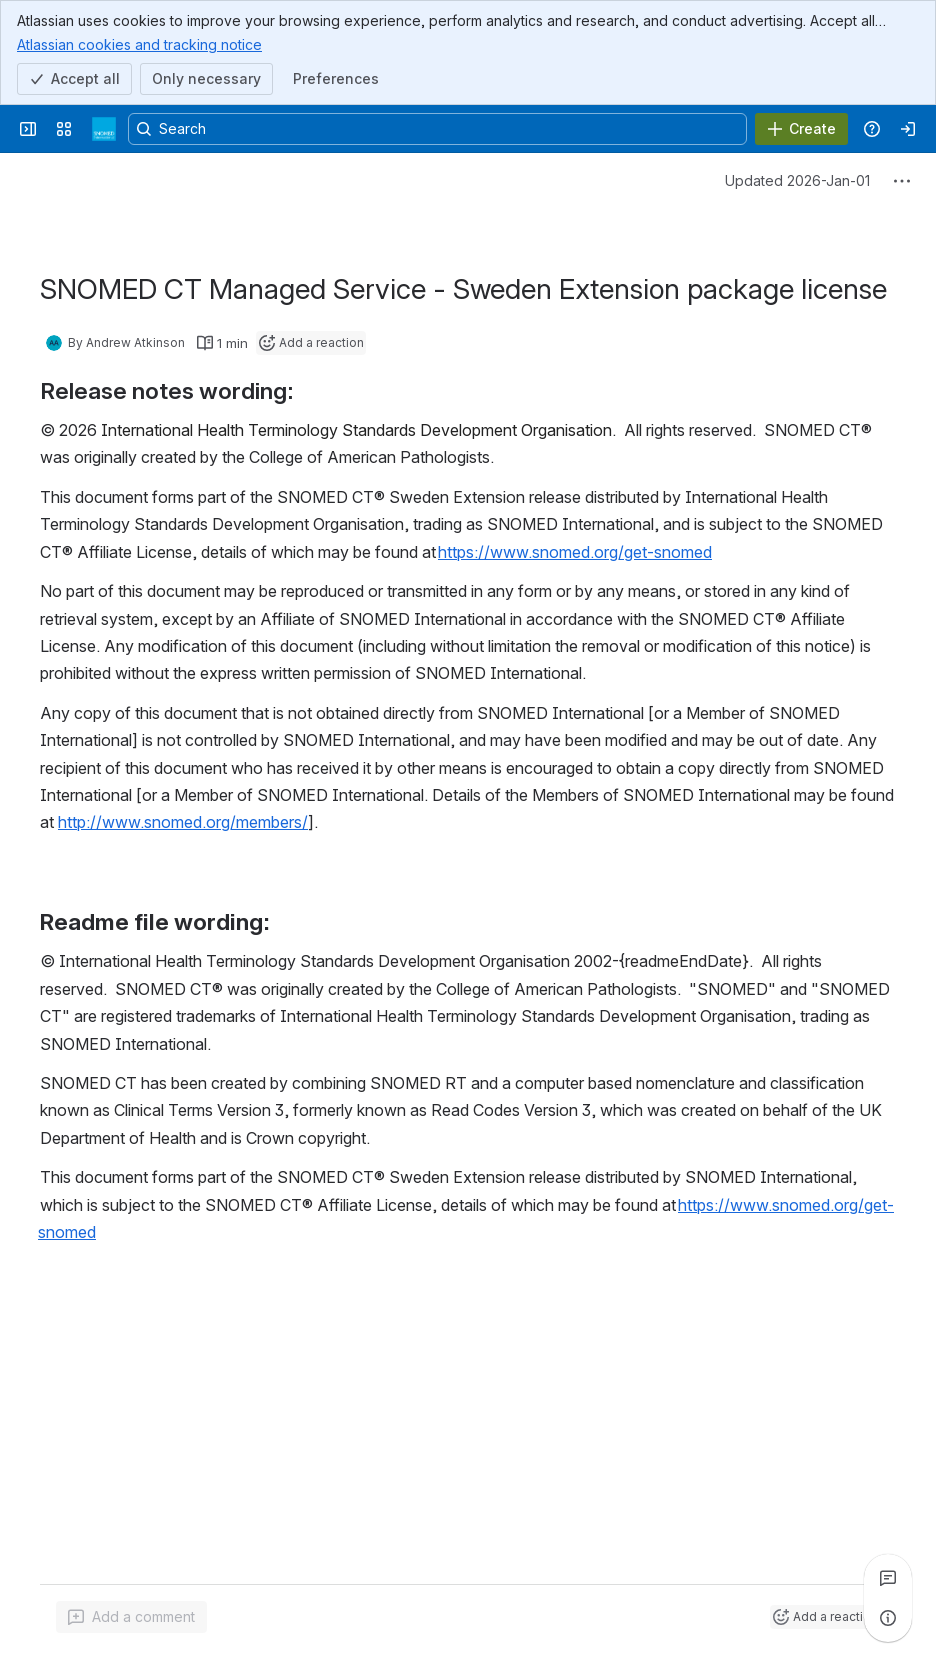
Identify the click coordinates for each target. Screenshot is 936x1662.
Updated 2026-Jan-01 (797, 180)
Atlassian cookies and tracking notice (139, 44)
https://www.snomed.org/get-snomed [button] (575, 552)
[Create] (801, 129)
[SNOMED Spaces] (104, 129)
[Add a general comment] (131, 1617)
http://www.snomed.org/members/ (183, 823)
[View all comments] (888, 1578)
